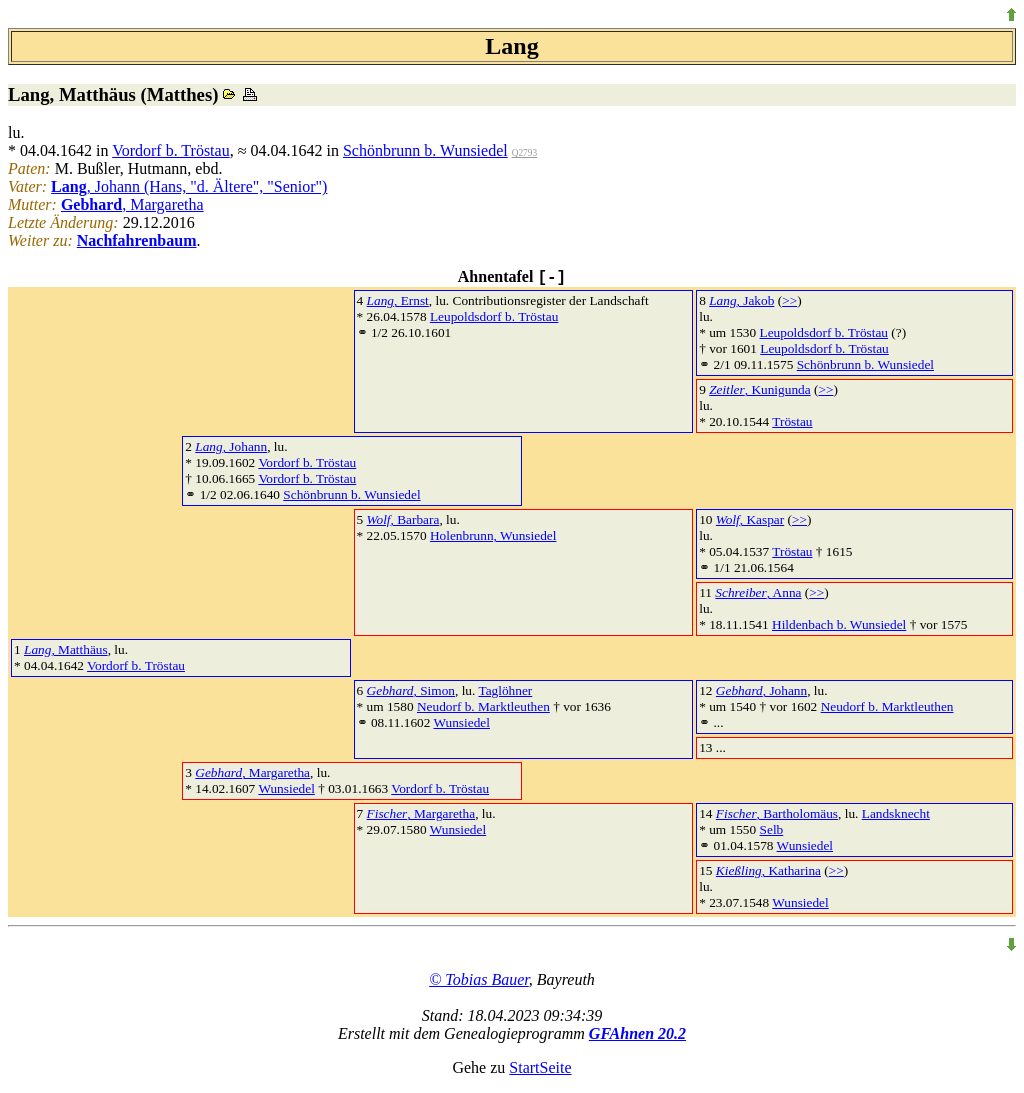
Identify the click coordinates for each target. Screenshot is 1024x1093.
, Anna (758, 592)
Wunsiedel (462, 722)
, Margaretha (132, 204)
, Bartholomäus (777, 813)
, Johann (231, 446)
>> (789, 300)
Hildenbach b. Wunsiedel (839, 624)
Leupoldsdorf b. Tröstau (494, 316)
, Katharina (768, 870)
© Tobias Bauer (479, 979)
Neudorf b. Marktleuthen (483, 706)
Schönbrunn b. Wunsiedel (425, 150)
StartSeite (540, 1067)
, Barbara (403, 519)
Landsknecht (896, 813)
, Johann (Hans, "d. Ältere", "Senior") (189, 186)
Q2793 (524, 153)
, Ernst (398, 300)
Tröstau (792, 421)
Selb (772, 829)
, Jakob (741, 300)
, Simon (411, 690)
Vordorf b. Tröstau (171, 150)
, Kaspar (750, 519)
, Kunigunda (759, 389)
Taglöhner (505, 690)
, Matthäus (66, 649)
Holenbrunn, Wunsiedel (493, 535)
